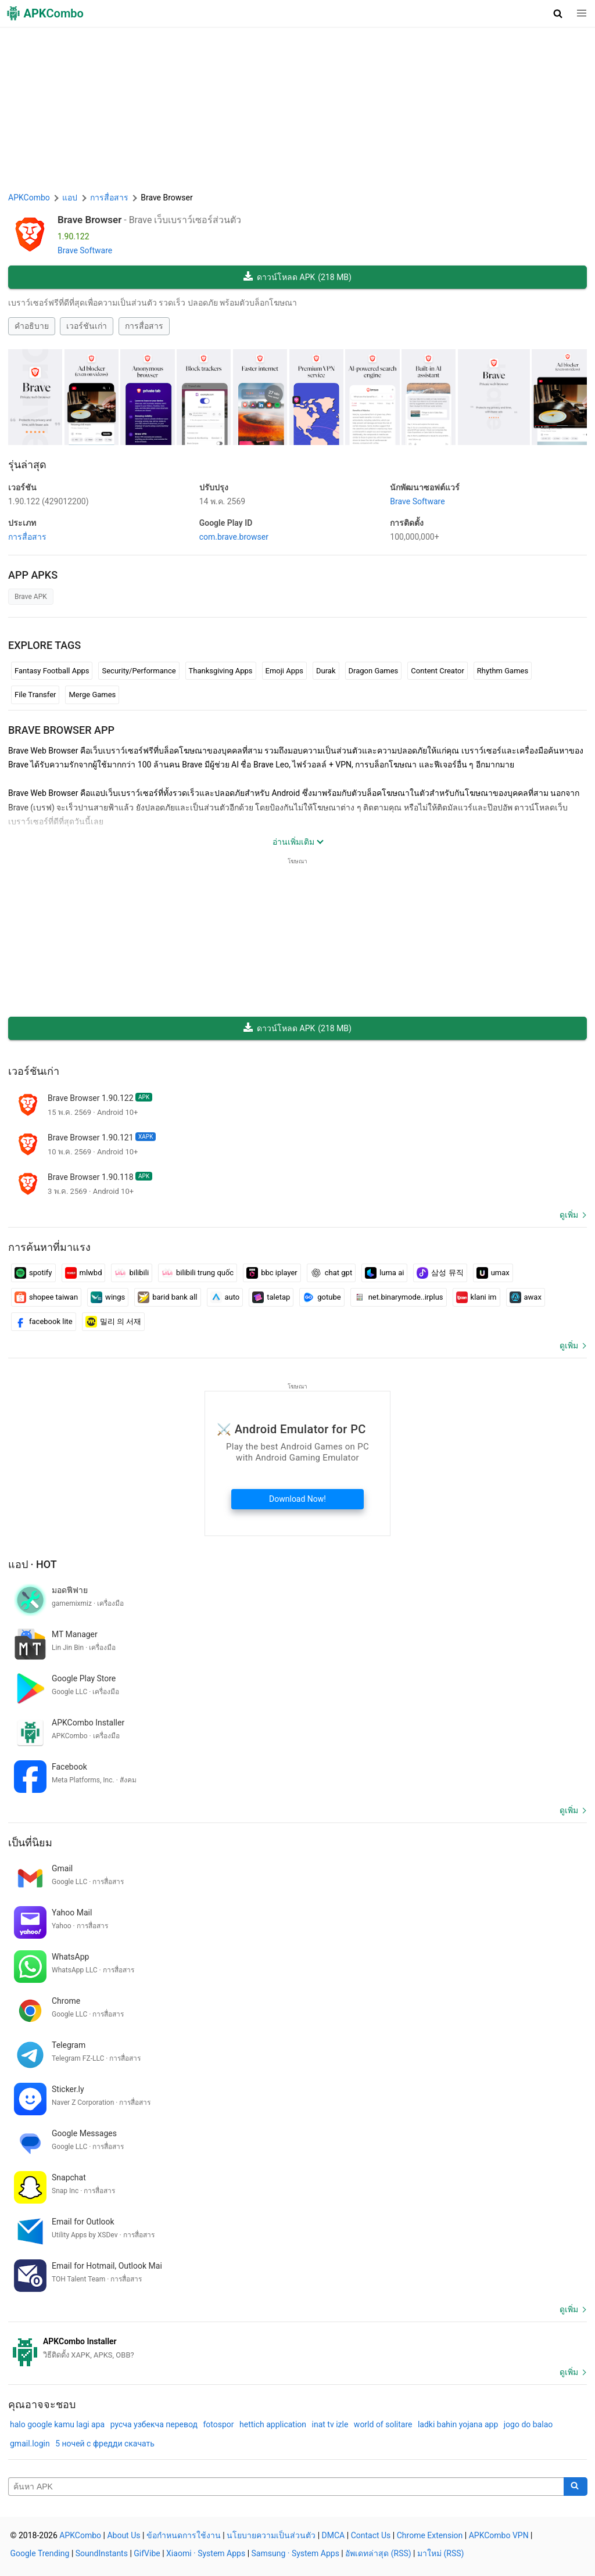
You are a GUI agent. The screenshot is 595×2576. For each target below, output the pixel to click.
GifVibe (147, 2553)
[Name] (286, 2486)
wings (108, 1297)
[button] (558, 13)
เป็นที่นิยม (30, 1842)
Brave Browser (89, 219)
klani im (476, 1297)
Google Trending (40, 2553)
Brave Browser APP (61, 730)
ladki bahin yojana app (458, 2424)
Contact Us (371, 2535)
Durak (326, 670)
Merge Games (92, 694)
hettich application (272, 2424)
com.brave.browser (233, 536)
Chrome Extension (430, 2535)
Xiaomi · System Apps (205, 2553)
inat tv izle (330, 2424)
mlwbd (83, 1273)
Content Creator (437, 670)
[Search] (575, 2486)
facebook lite (44, 1322)
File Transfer (35, 694)
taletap (271, 1297)
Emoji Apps (285, 670)
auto (225, 1297)
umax (493, 1273)
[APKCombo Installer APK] (297, 2348)
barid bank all (167, 1297)
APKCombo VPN (499, 2535)
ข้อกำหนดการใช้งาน (183, 2535)
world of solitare (383, 2424)
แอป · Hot (32, 1564)
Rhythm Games (502, 670)
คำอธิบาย (32, 326)
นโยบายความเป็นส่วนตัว (271, 2535)
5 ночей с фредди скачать (105, 2443)
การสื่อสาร (144, 326)
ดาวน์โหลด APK (297, 277)
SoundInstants (102, 2553)
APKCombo (29, 197)
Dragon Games (374, 670)
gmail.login (30, 2443)
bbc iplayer (272, 1273)
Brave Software (85, 250)
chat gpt (331, 1273)
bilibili (131, 1273)
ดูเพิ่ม (569, 1214)
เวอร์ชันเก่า (86, 326)
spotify (33, 1273)
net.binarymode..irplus (398, 1297)
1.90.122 (48, 501)
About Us (123, 2535)
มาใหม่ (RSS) (440, 2553)
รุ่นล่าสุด (27, 464)
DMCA (333, 2535)
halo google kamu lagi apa (57, 2424)
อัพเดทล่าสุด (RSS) (378, 2553)
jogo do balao (528, 2424)
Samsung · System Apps (295, 2553)
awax (526, 1297)
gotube (321, 1297)
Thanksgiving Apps (221, 670)
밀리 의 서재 (113, 1322)
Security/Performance (138, 670)
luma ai (384, 1273)
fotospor (218, 2424)
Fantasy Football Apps (52, 670)
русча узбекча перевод (154, 2424)
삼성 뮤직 (440, 1273)
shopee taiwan (46, 1297)
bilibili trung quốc (198, 1273)
